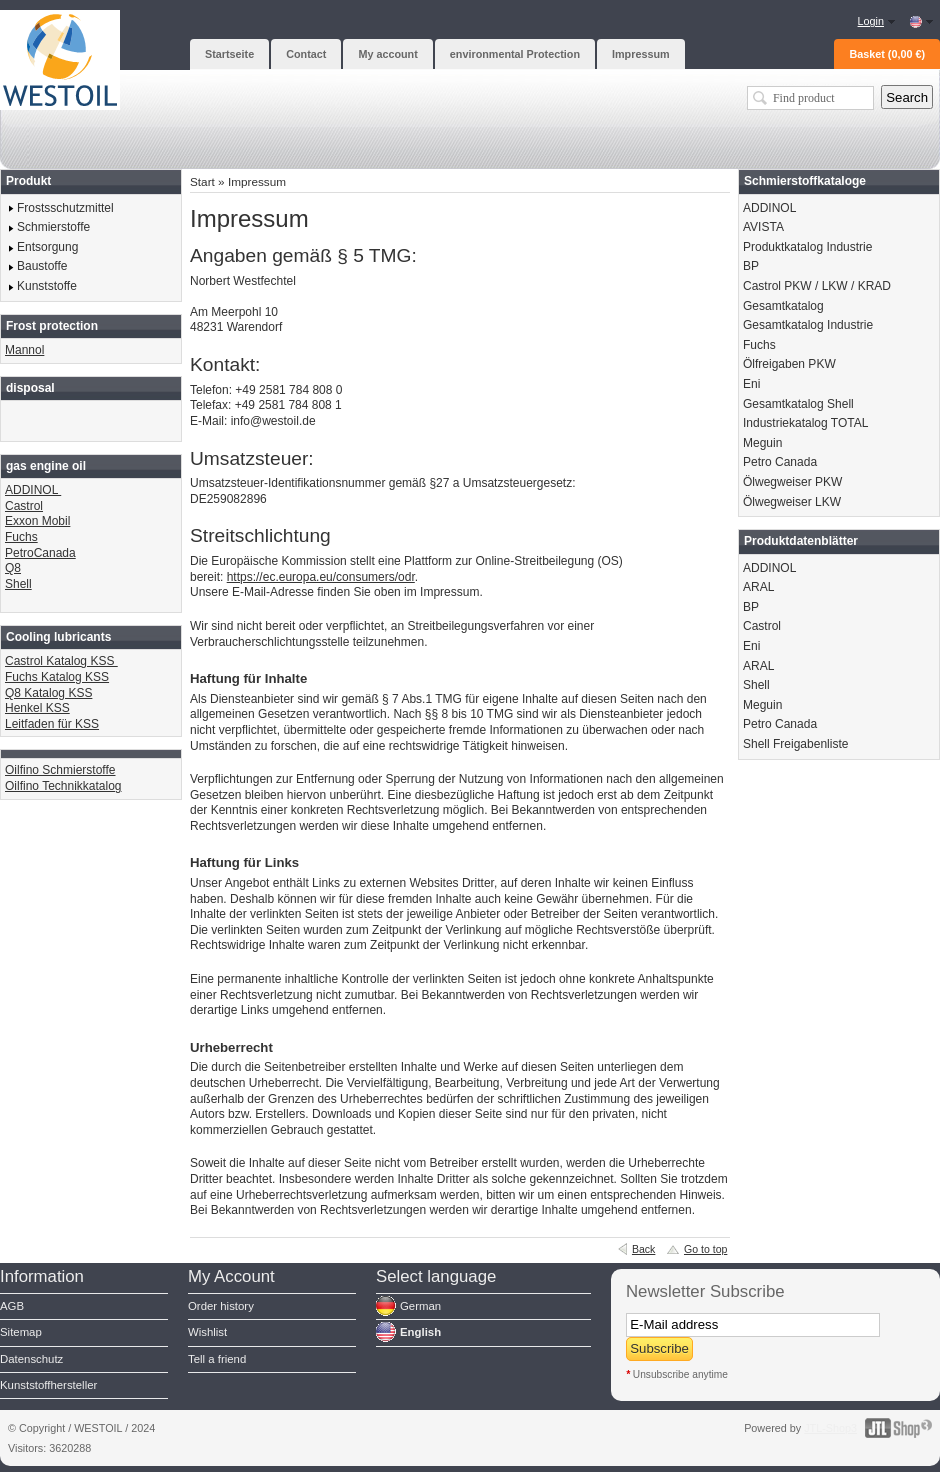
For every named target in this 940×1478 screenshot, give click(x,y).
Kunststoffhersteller (48, 1385)
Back (643, 1249)
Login (871, 21)
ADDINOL (33, 490)
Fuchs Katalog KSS (57, 677)
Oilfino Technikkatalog (63, 786)
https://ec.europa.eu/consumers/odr (321, 577)
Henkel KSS (37, 708)
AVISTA (763, 227)
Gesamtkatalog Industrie (808, 325)
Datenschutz (31, 1359)
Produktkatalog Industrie (807, 247)
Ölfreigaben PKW (789, 364)
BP (751, 266)
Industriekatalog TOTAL (805, 423)
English (420, 1332)
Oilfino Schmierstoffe (60, 770)
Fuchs (21, 537)
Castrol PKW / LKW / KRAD (817, 286)
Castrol (24, 506)
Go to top (705, 1249)
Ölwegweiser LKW (792, 502)
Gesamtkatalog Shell (798, 404)
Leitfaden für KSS (52, 724)
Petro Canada (780, 462)
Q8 (13, 568)
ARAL (758, 587)
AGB (12, 1306)
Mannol (24, 350)
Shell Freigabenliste (795, 744)
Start (202, 181)
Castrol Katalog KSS (61, 661)
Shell (18, 584)
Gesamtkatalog (783, 306)
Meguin (762, 443)
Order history (221, 1306)
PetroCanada (40, 553)
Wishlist (207, 1332)
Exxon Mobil (37, 521)
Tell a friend (217, 1359)
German (420, 1306)
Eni (751, 384)
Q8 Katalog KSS (48, 693)
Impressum (257, 181)
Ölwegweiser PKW (792, 482)
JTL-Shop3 (830, 1428)
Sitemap (21, 1332)
